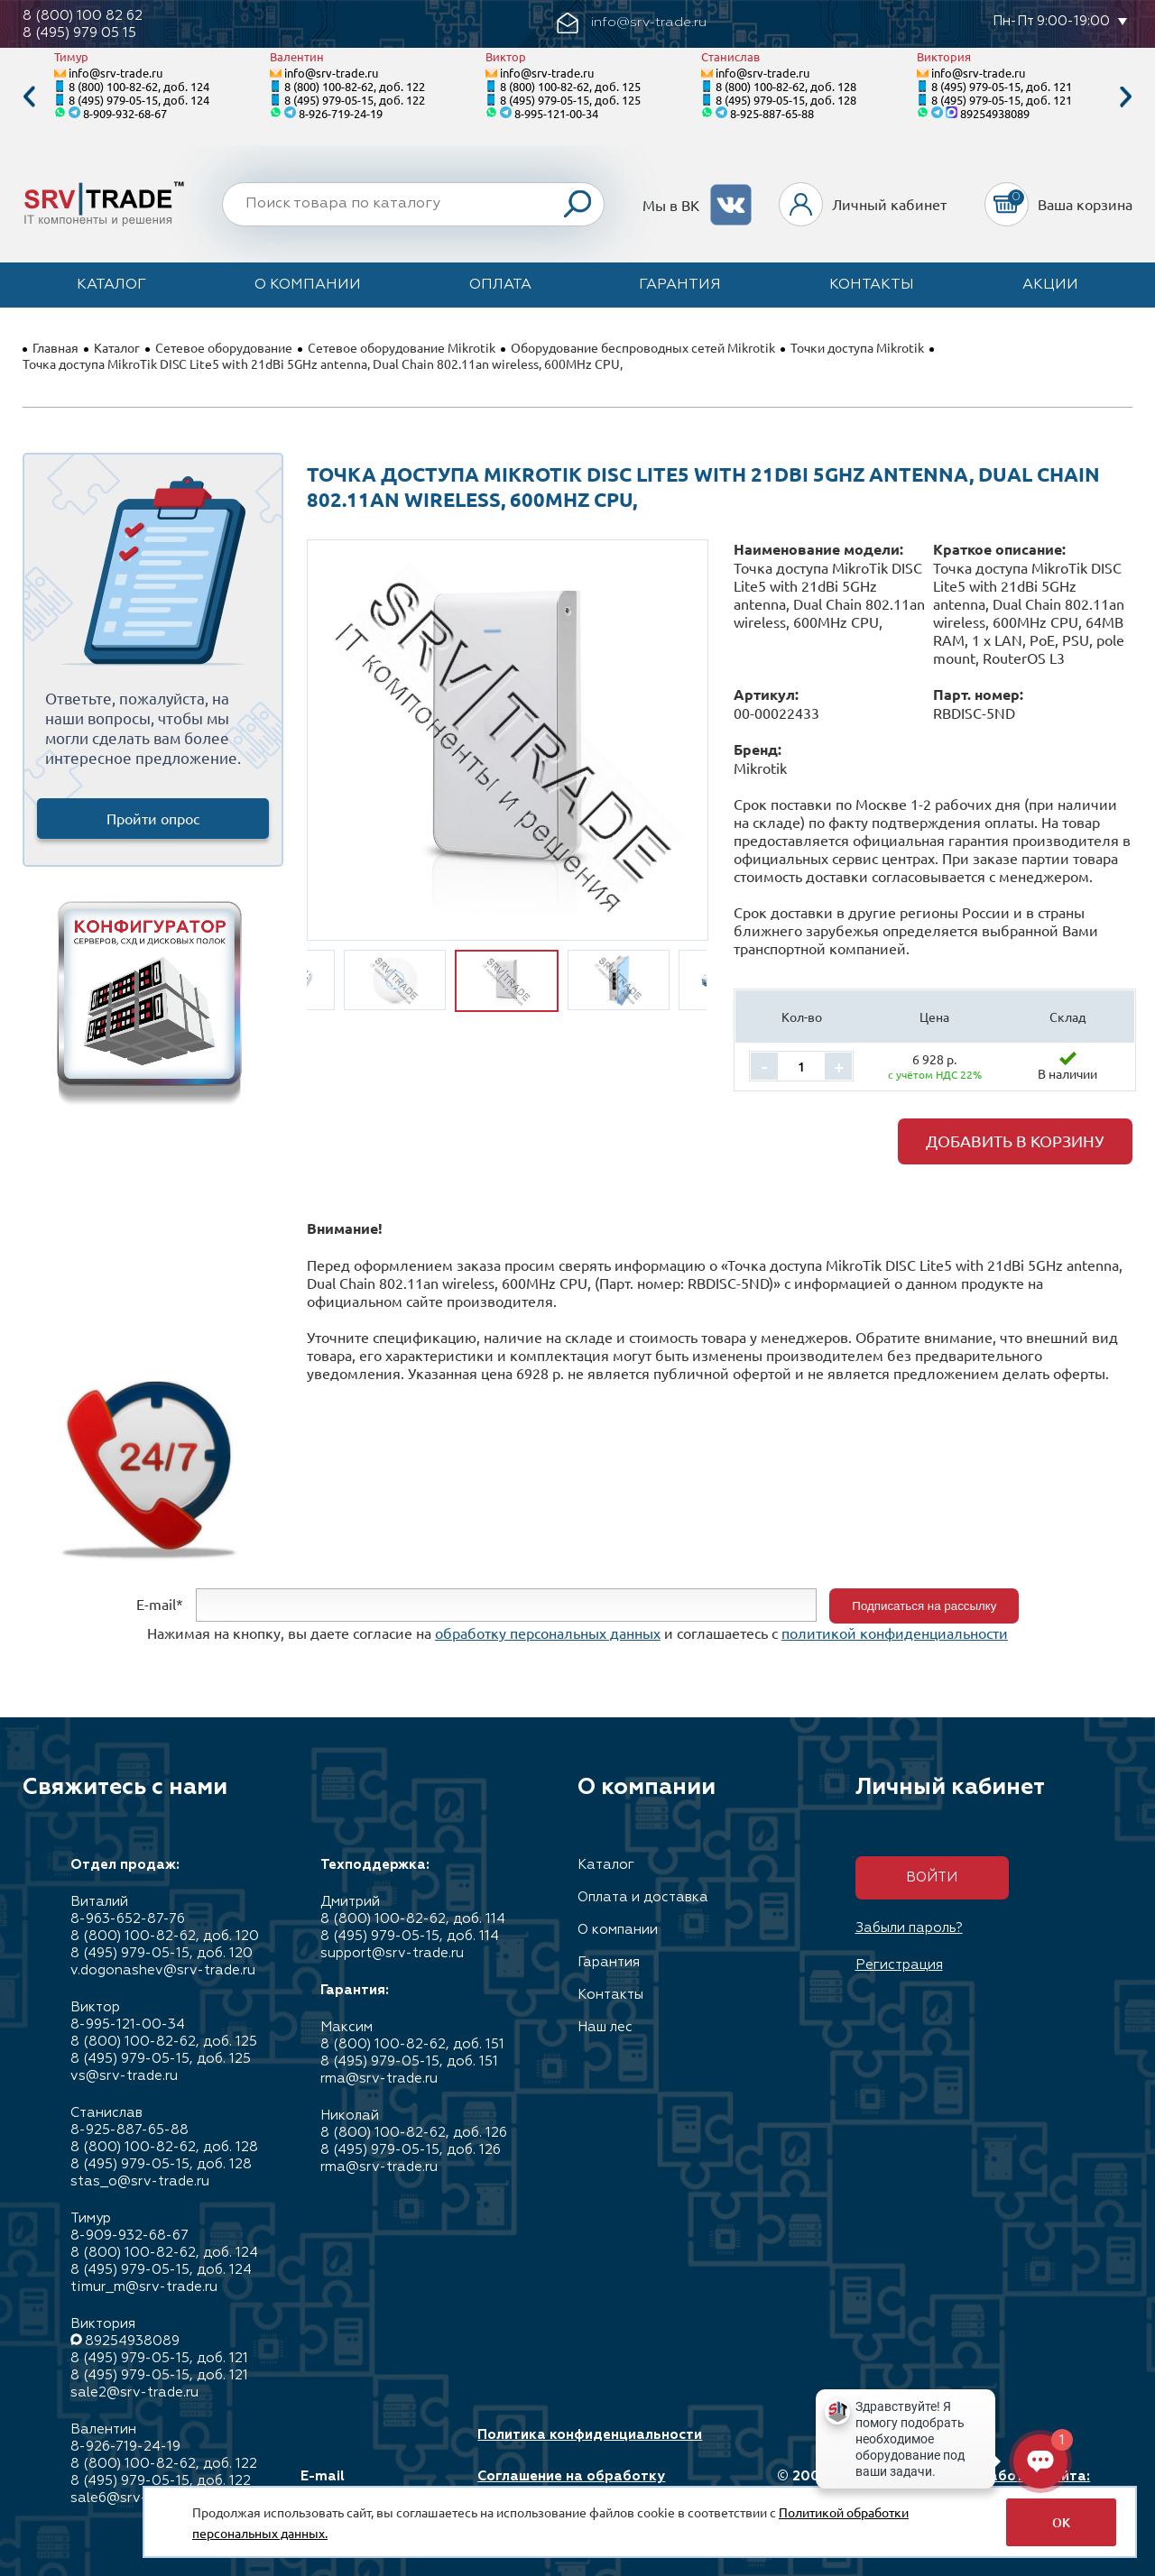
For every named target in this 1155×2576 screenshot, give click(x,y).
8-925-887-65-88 (772, 113)
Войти (931, 1877)
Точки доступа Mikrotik (857, 347)
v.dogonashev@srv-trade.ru (162, 1970)
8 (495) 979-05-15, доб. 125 (570, 99)
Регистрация (899, 1965)
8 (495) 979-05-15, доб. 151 (409, 2061)
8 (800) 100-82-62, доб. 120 (164, 1936)
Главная (55, 347)
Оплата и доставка (643, 1897)
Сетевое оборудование (223, 347)
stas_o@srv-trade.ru (139, 2181)
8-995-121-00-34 (556, 113)
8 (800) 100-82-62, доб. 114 (412, 1919)
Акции (1050, 285)
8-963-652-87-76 (127, 1919)
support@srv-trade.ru (392, 1953)
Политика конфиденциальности (589, 2435)
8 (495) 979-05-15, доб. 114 (409, 1936)
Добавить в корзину (1015, 1140)
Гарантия (680, 285)
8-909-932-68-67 (125, 113)
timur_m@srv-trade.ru (143, 2287)
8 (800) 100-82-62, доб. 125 (570, 86)
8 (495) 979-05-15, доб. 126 (410, 2150)
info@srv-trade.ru (115, 72)
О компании (307, 285)
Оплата (500, 285)
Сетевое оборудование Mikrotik (401, 347)
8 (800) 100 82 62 (83, 16)
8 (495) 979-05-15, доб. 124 (139, 99)
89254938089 (995, 113)
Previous (29, 97)
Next (1126, 97)
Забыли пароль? (909, 1928)
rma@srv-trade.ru (379, 2078)
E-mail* (159, 1604)
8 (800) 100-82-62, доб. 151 (412, 2044)
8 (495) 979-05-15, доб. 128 (786, 99)
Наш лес (605, 2027)
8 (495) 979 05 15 (79, 33)
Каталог (111, 285)
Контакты (871, 285)
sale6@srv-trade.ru (134, 2498)
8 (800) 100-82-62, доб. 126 (413, 2132)
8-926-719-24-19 (341, 113)
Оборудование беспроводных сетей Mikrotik (643, 347)
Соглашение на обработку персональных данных (571, 2485)
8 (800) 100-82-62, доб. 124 (139, 86)
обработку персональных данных (548, 1633)
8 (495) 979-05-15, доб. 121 (1001, 86)
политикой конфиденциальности (894, 1633)
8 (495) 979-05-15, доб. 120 (161, 1953)
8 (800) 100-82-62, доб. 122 (354, 86)
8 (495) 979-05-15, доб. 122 (354, 99)
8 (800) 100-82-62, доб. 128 (786, 86)
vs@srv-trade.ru (124, 2076)
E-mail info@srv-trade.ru (364, 2485)
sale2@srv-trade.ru (134, 2392)
